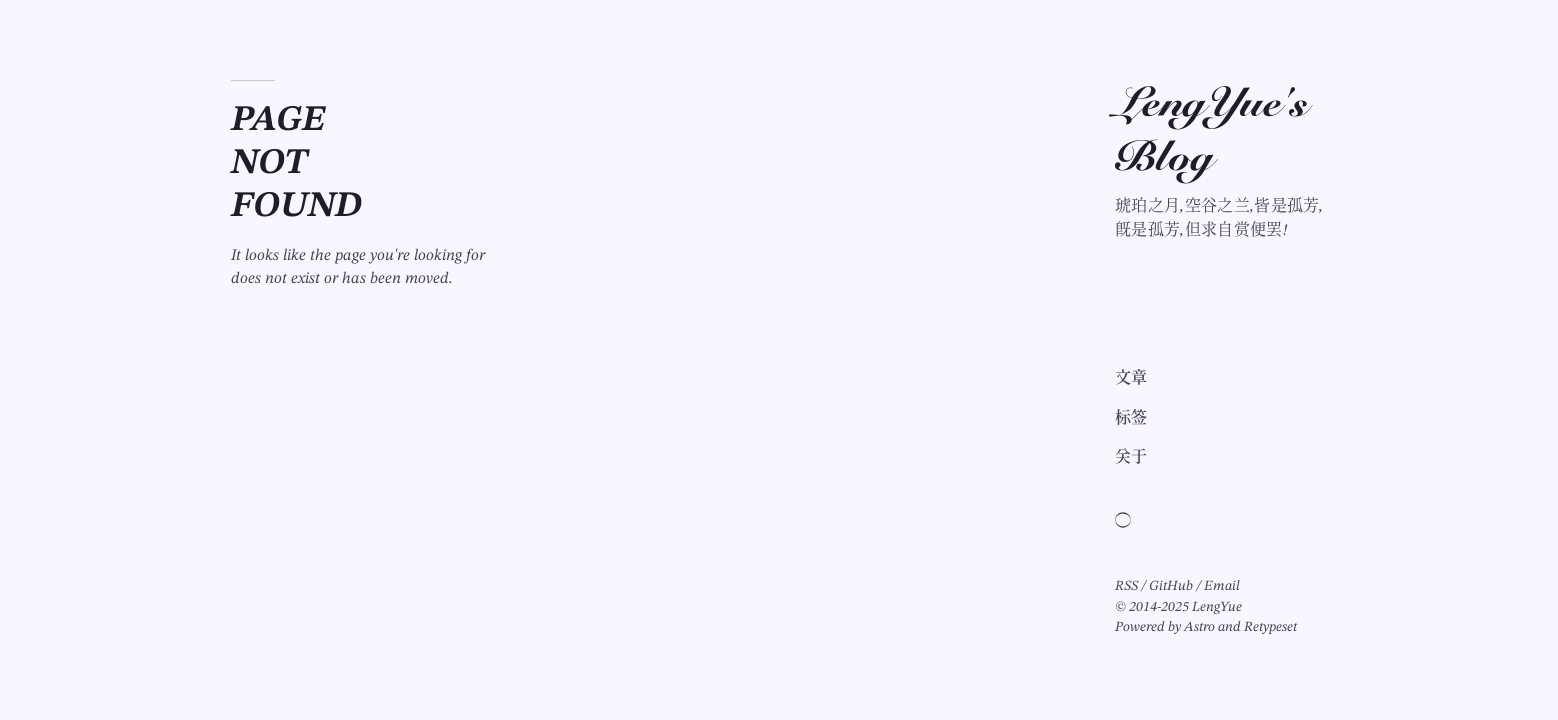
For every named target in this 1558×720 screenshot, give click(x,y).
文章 (1131, 379)
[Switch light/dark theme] (1123, 520)
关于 (1131, 458)
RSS (1126, 586)
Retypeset (1270, 627)
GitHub (1171, 586)
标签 (1131, 419)
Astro (1199, 627)
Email (1222, 586)
